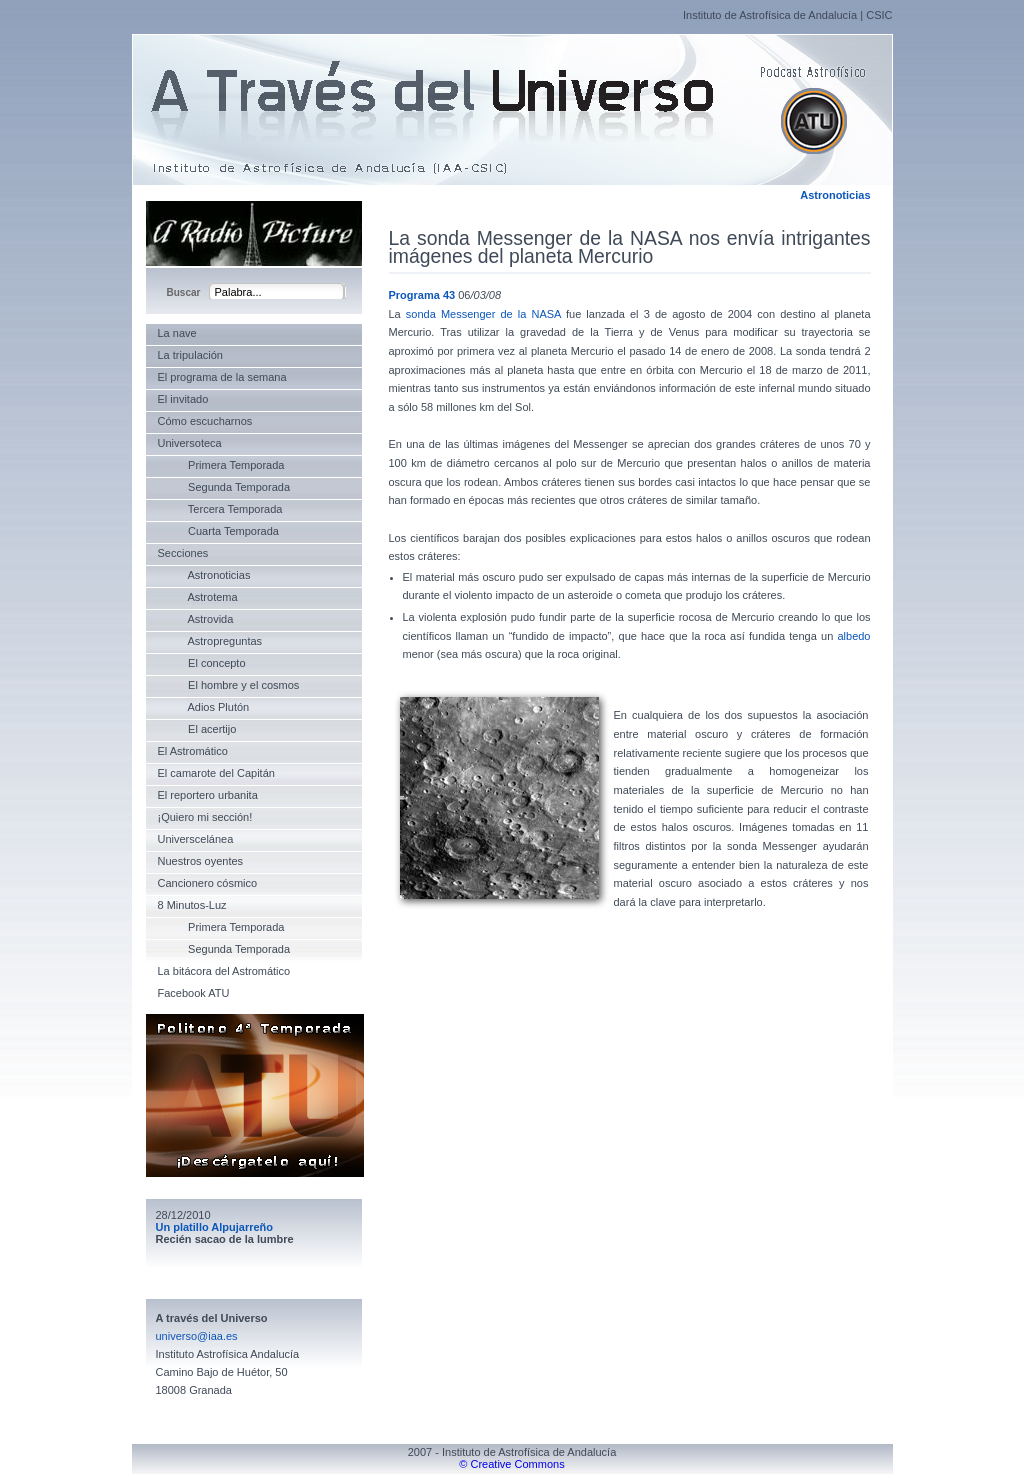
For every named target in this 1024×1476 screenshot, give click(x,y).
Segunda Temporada (224, 487)
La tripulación (190, 355)
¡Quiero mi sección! (205, 817)
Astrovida (196, 619)
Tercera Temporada (220, 509)
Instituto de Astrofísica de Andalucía (770, 15)
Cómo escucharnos (205, 421)
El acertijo (197, 729)
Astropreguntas (210, 641)
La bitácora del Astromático (224, 971)
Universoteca (190, 443)
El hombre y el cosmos (229, 685)
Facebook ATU (194, 993)
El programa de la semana (222, 377)
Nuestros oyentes (201, 861)
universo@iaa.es (197, 1336)
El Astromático (193, 751)
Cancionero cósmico (208, 883)
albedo (853, 636)
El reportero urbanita (208, 795)
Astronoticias (835, 195)
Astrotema (198, 597)
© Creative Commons (511, 1464)
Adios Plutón (204, 707)
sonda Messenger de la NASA (483, 314)
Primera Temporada (221, 465)
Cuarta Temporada (218, 531)
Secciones (183, 553)
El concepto (202, 663)
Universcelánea (196, 839)
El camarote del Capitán (216, 773)
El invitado (183, 399)
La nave (177, 333)
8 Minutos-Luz (192, 905)
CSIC (879, 15)
